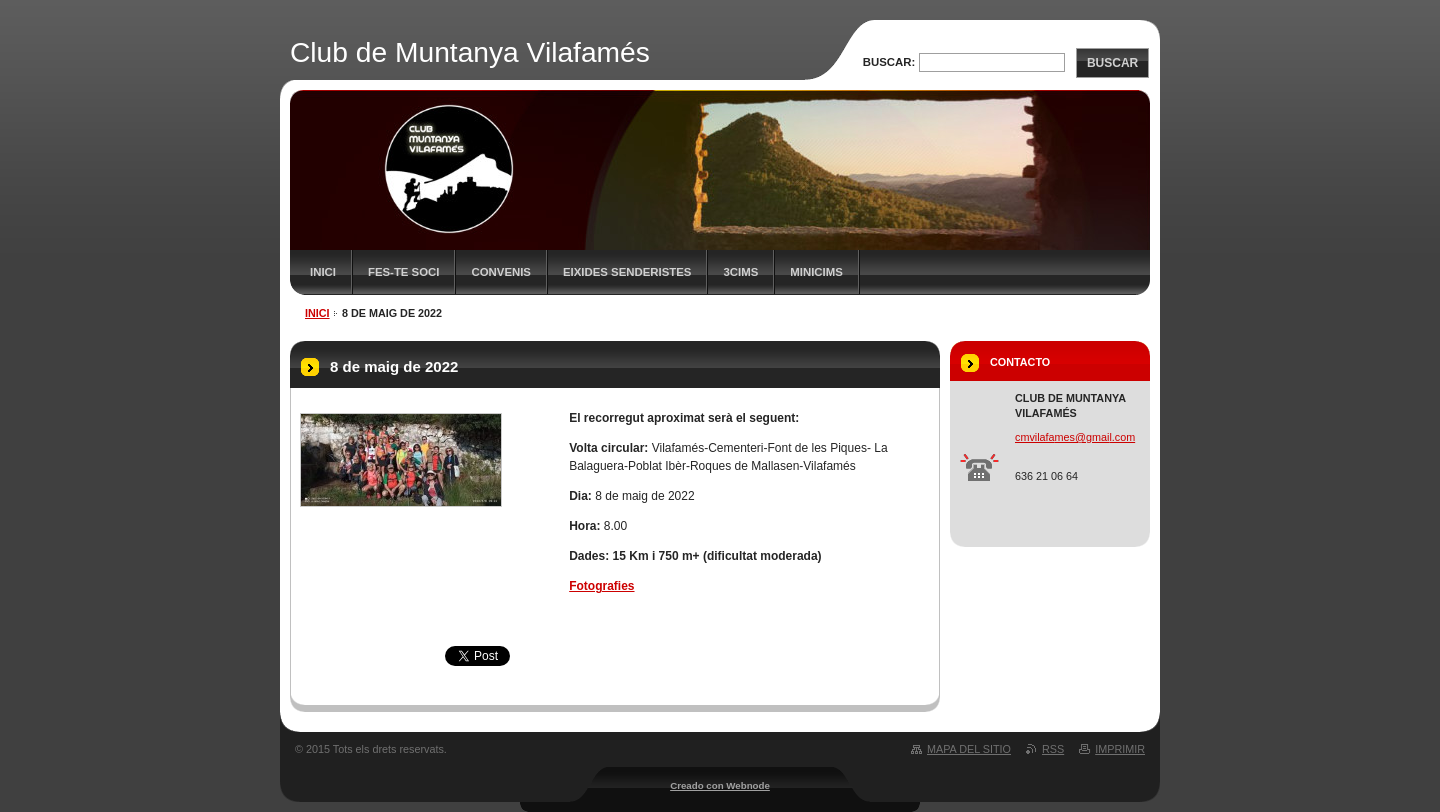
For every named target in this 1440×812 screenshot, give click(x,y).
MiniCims (816, 272)
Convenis (501, 272)
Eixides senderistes (627, 272)
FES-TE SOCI (404, 272)
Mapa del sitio (969, 749)
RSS (1053, 749)
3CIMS (740, 272)
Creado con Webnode (720, 785)
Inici (323, 272)
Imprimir (1120, 749)
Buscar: (889, 62)
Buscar (1112, 63)
